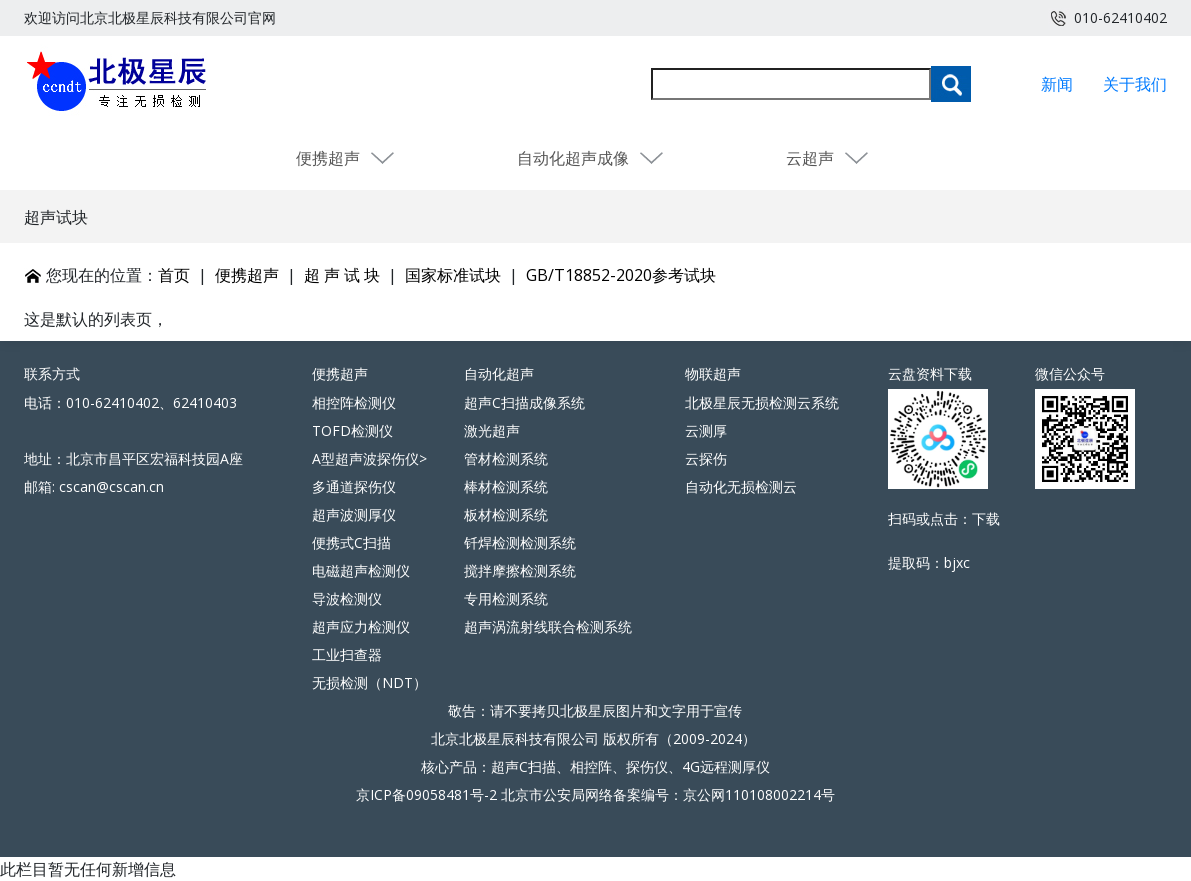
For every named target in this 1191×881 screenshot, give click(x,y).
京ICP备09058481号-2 (426, 794)
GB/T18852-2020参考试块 (621, 275)
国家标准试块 (453, 275)
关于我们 (1135, 84)
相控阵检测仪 (354, 402)
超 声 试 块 (342, 275)
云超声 (828, 158)
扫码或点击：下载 (944, 518)
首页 (174, 275)
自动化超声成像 (591, 158)
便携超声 (346, 158)
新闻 (1057, 84)
